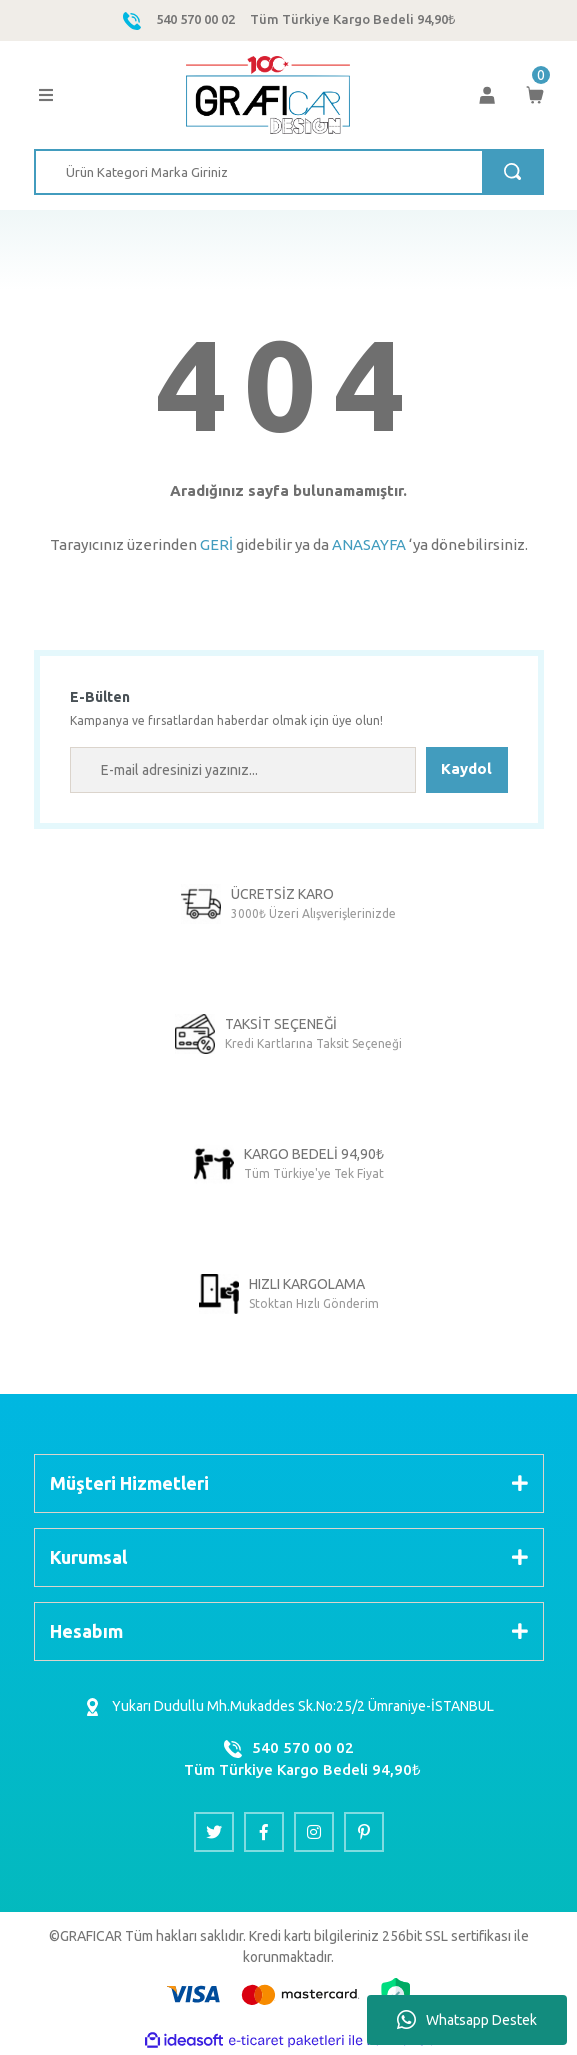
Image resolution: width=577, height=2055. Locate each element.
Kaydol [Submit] (466, 768)
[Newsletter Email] (243, 770)
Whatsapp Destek (467, 2020)
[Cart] (535, 94)
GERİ (216, 544)
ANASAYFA (369, 544)
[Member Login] (487, 94)
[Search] (289, 172)
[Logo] (267, 95)
